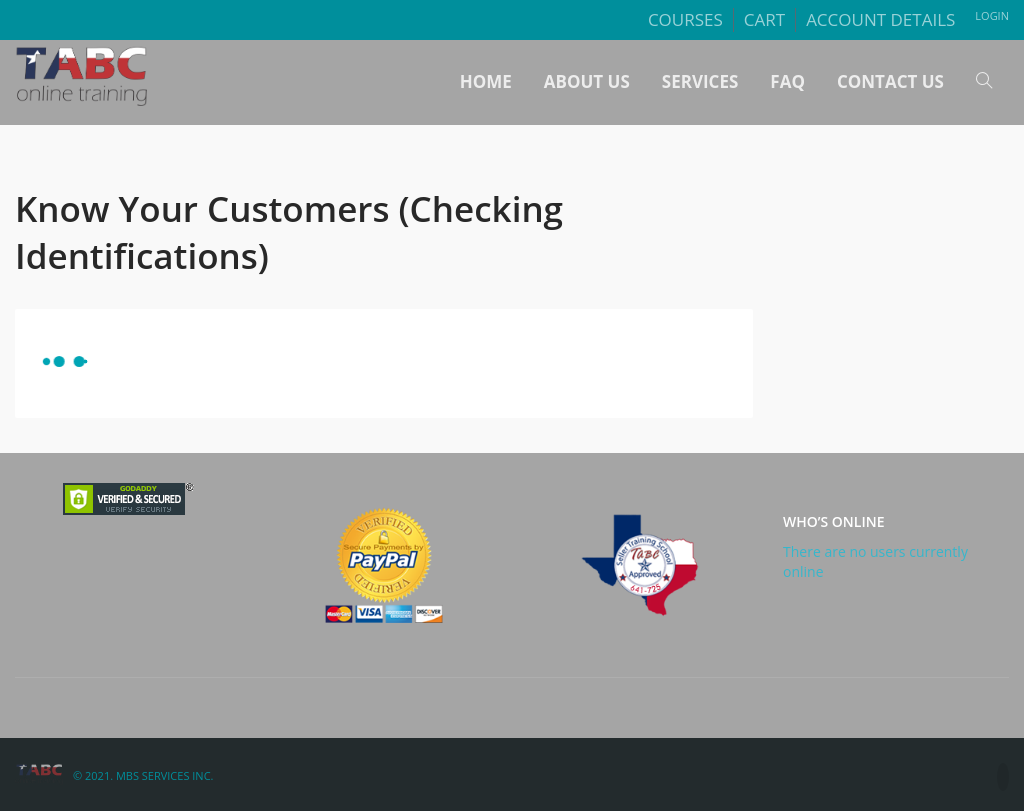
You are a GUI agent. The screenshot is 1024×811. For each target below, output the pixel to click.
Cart (764, 19)
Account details (880, 19)
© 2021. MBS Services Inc (142, 775)
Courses (685, 19)
